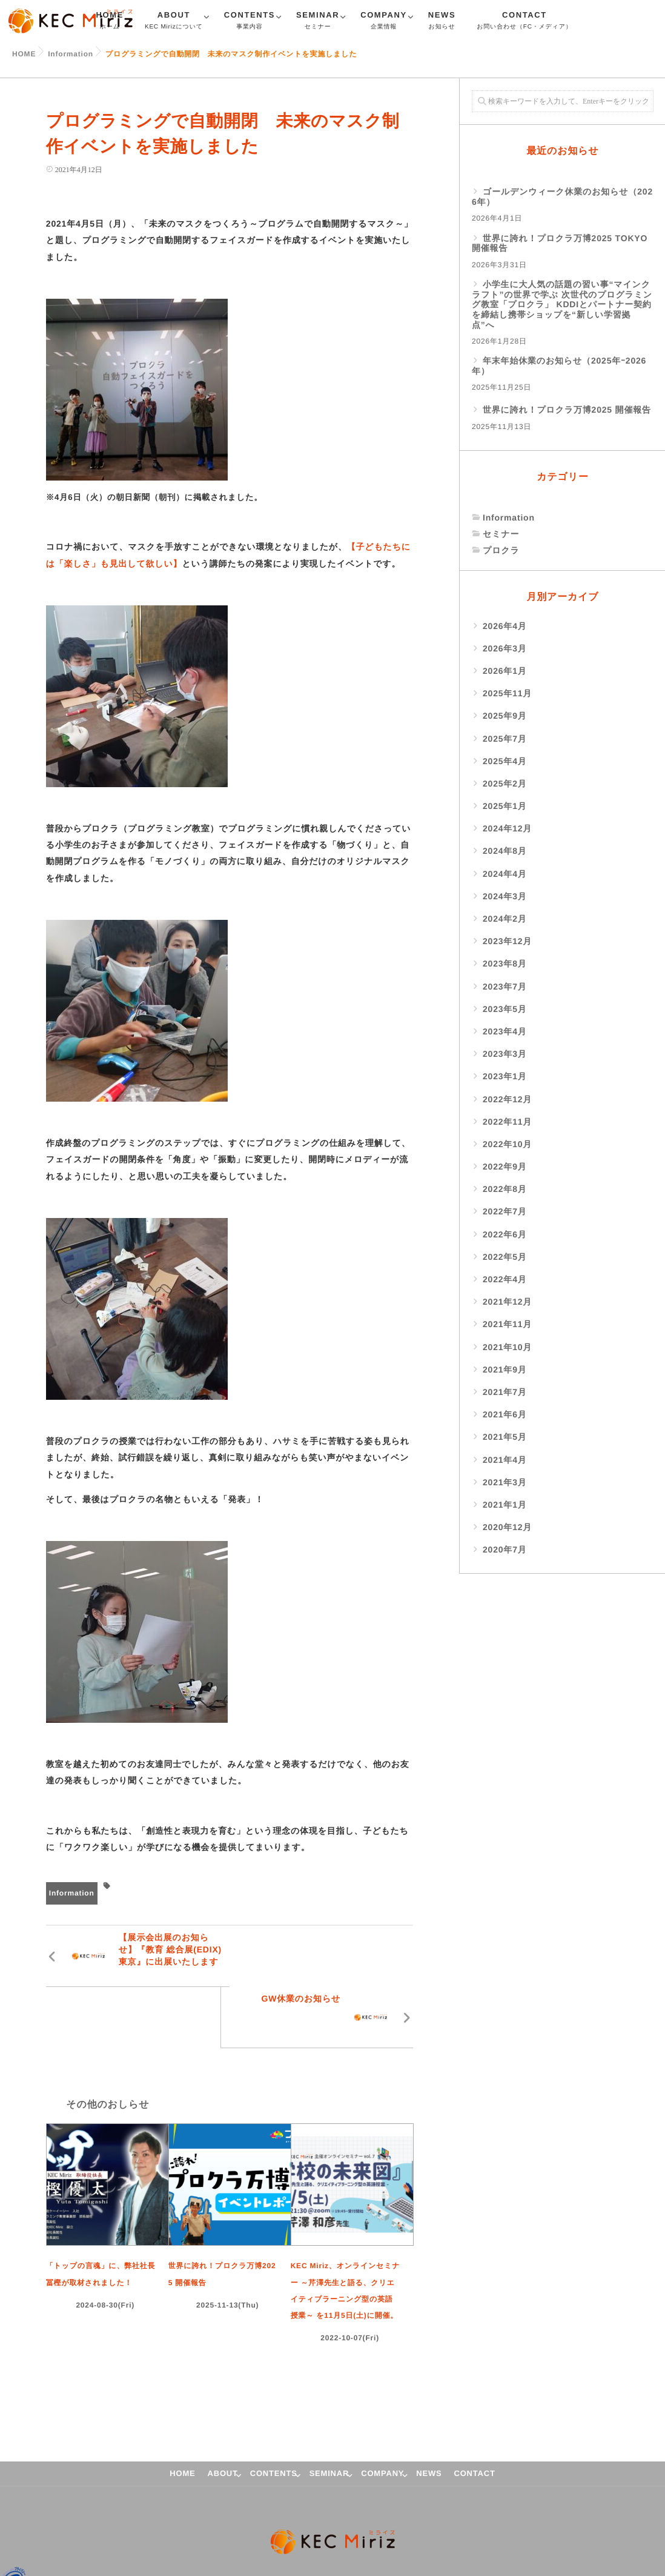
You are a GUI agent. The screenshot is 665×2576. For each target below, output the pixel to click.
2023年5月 (505, 1009)
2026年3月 (505, 648)
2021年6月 (505, 1414)
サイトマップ (140, 2522)
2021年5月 (505, 1437)
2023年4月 (505, 1031)
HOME (182, 2412)
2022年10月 (507, 1144)
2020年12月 (507, 1527)
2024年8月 (505, 851)
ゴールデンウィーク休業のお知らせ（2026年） (562, 197)
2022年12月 (507, 1099)
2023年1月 (505, 1076)
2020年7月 (505, 1549)
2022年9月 (505, 1166)
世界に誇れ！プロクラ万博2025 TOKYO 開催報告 (559, 243)
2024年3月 (505, 896)
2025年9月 (505, 716)
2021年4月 (505, 1460)
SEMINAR (317, 21)
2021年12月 (507, 1301)
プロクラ (501, 550)
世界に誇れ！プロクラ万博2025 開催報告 (567, 409)
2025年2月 (505, 783)
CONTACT (524, 21)
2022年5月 (505, 1257)
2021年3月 (505, 1482)
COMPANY (383, 21)
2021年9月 (505, 1369)
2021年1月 (505, 1504)
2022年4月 (505, 1279)
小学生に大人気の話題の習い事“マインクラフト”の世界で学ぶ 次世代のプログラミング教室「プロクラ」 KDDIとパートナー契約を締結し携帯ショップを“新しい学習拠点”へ (562, 304)
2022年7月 (505, 1211)
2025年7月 (505, 739)
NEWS (441, 21)
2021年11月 (507, 1324)
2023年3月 (505, 1054)
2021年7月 (505, 1392)
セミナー (501, 534)
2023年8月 (505, 963)
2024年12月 (507, 828)
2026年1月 (505, 671)
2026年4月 (505, 626)
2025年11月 (507, 693)
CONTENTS (249, 21)
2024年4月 (505, 874)
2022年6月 (505, 1234)
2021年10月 (507, 1347)
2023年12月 (507, 941)
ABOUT (174, 21)
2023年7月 (505, 986)
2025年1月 (505, 806)
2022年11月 (507, 1122)
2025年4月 (505, 761)
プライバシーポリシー (67, 2522)
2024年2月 (505, 919)
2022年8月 (505, 1189)
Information (71, 1893)
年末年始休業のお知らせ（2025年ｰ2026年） (559, 366)
